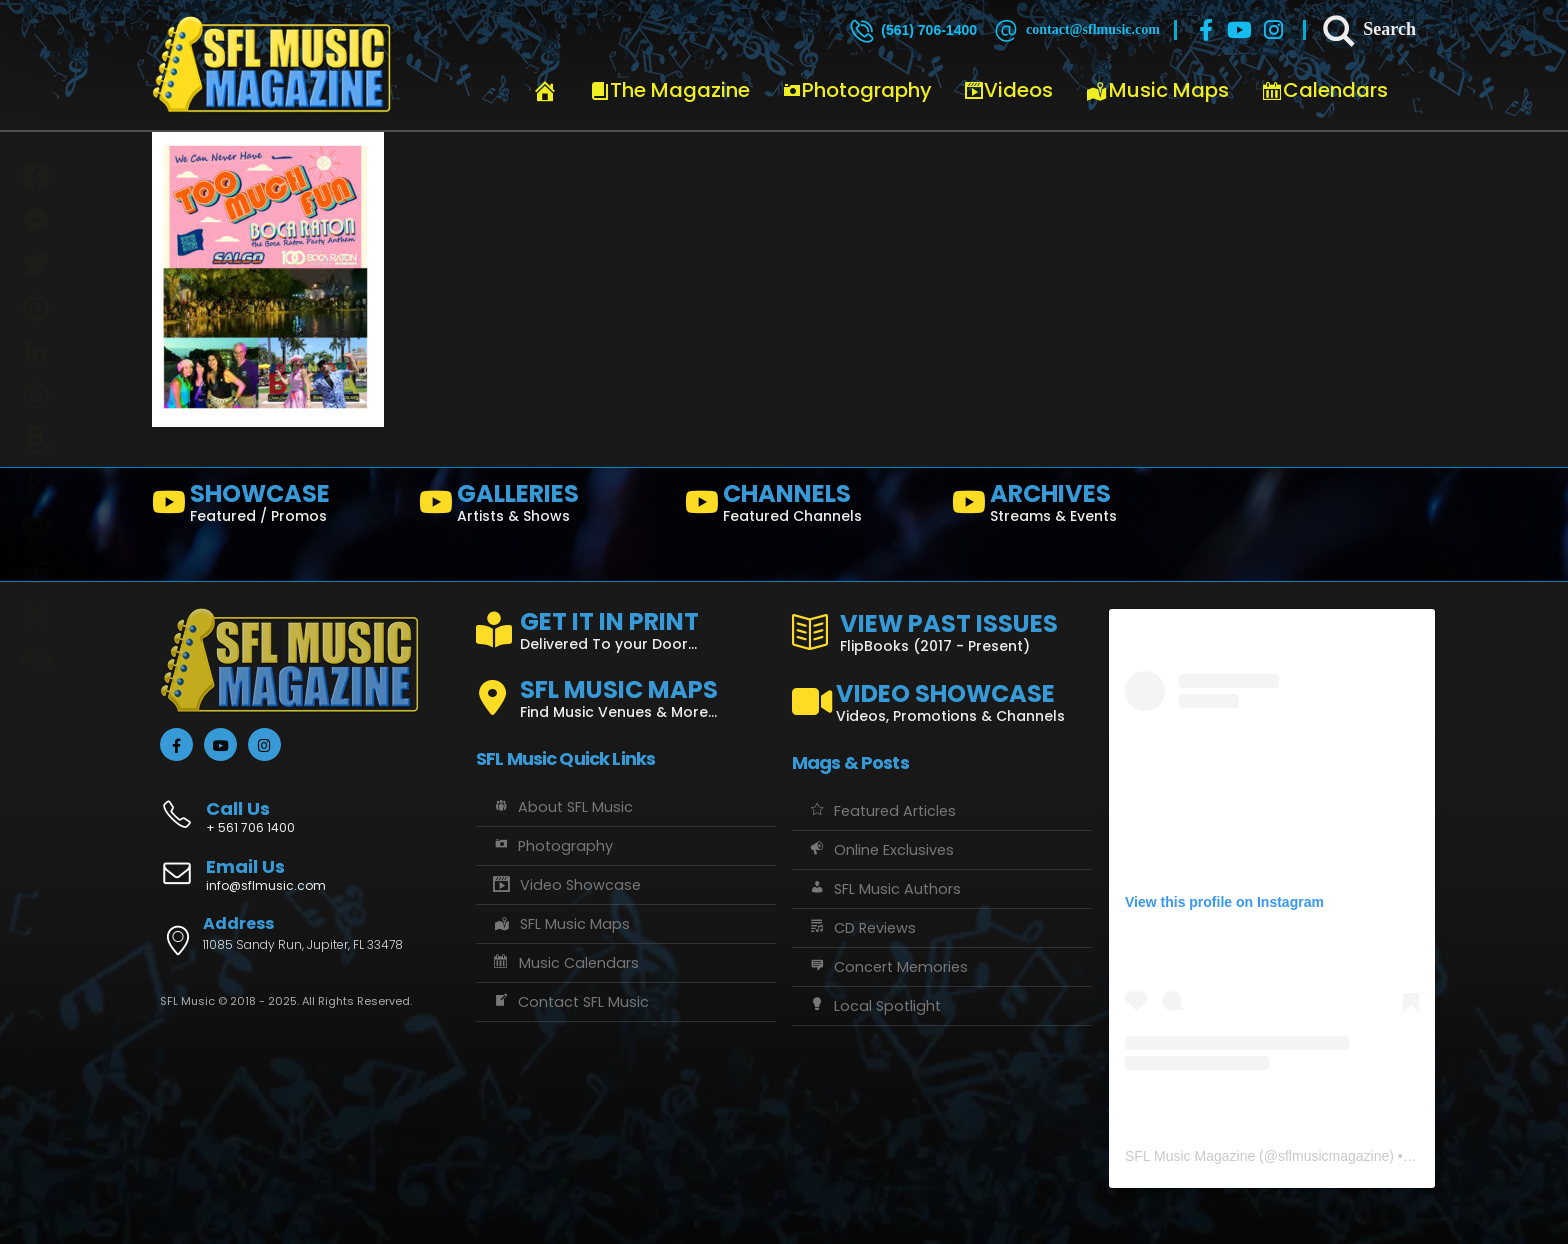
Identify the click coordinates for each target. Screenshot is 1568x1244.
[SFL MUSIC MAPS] (626, 690)
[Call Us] (310, 806)
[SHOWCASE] (277, 507)
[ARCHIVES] (1077, 507)
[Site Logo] (272, 65)
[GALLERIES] (544, 507)
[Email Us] (310, 877)
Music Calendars (565, 963)
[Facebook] (1206, 30)
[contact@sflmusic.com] (1075, 30)
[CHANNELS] (810, 507)
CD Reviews (861, 928)
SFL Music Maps (560, 924)
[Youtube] (1240, 30)
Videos (1008, 90)
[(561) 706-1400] (912, 30)
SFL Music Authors (884, 889)
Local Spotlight (874, 1006)
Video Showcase (566, 885)
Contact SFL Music (570, 1002)
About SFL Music (562, 807)
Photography (857, 90)
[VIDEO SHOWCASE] (942, 694)
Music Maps (1157, 90)
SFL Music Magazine (1190, 1156)
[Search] (1368, 30)
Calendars (1324, 90)
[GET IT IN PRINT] (626, 627)
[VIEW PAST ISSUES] (942, 629)
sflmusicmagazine (1333, 1156)
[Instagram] (1274, 30)
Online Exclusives (880, 850)
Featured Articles (881, 811)
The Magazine (670, 90)
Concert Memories (887, 967)
